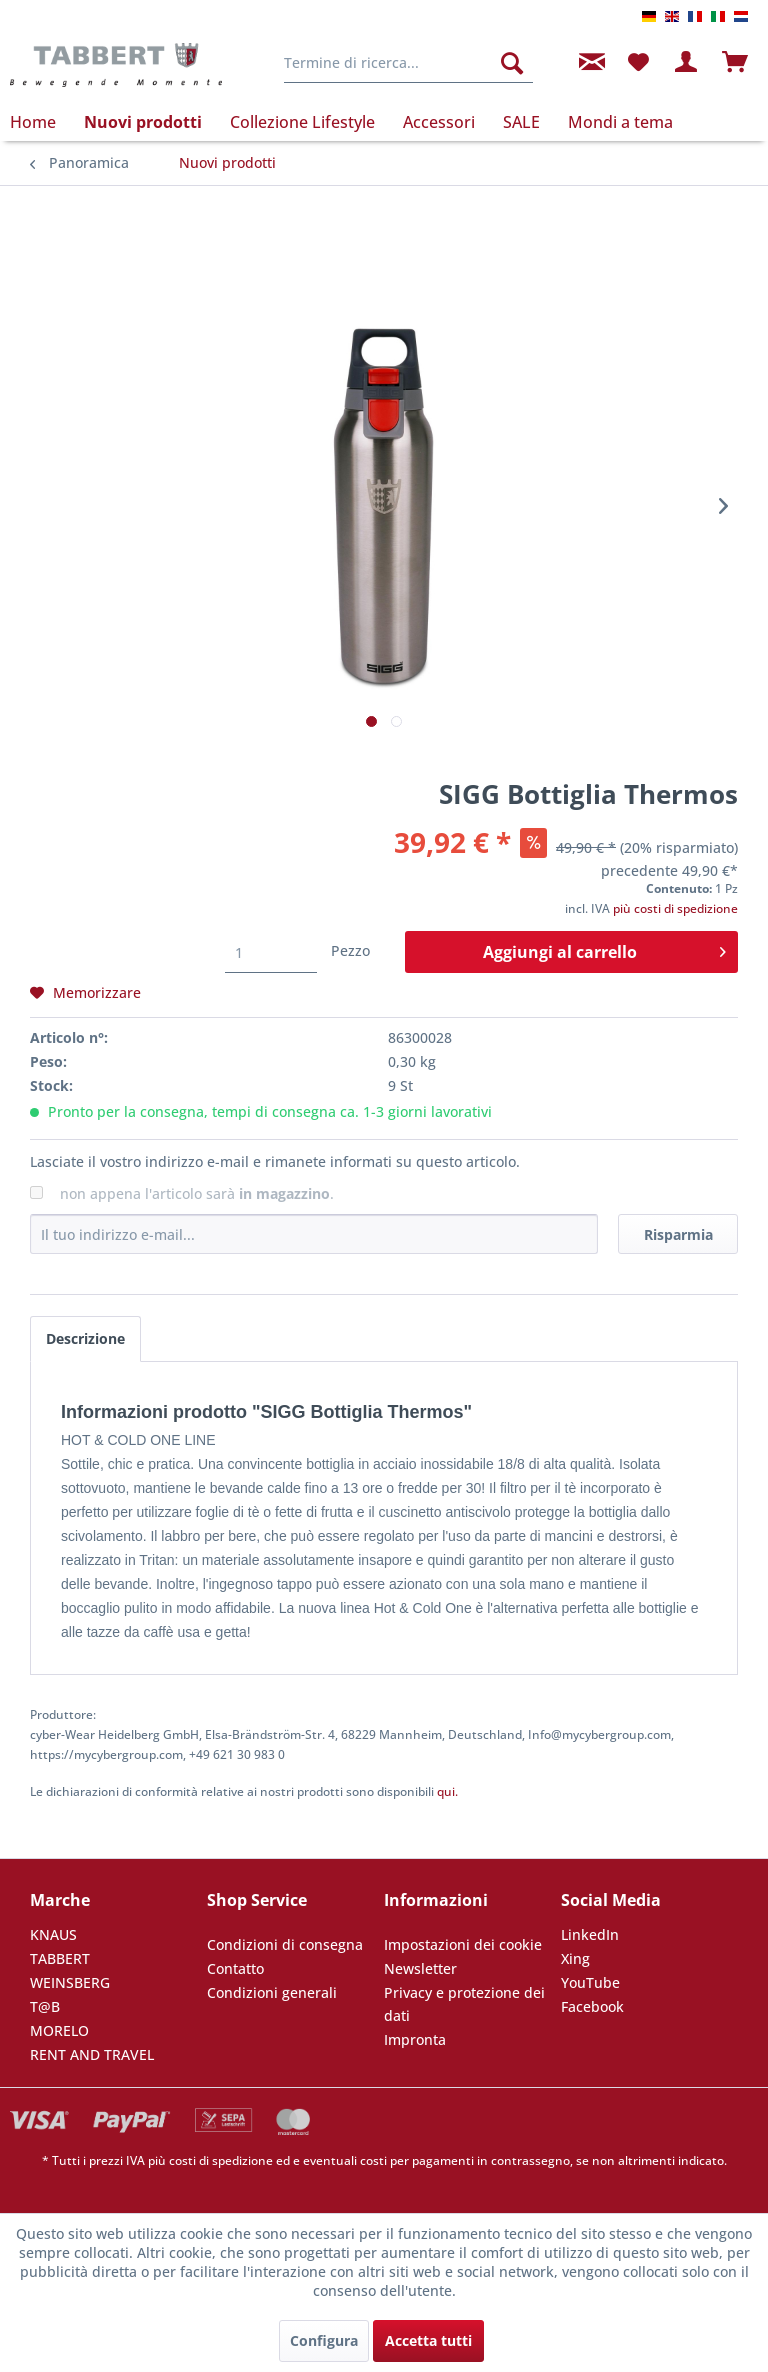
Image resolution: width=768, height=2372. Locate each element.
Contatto (235, 1968)
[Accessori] (439, 122)
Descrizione (85, 1338)
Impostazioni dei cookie (463, 1944)
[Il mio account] (687, 63)
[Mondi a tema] (620, 122)
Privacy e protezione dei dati (464, 2004)
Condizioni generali (272, 1992)
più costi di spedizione (675, 908)
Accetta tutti (428, 2340)
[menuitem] (409, 63)
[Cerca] (512, 63)
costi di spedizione (221, 2160)
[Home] (40, 122)
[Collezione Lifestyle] (302, 122)
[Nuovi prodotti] (143, 122)
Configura (324, 2340)
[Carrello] (736, 63)
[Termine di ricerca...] (409, 63)
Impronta (415, 2039)
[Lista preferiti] (638, 63)
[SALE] (521, 122)
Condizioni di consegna (285, 1944)
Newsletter (420, 1968)
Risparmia (678, 1234)
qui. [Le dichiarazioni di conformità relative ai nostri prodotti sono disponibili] (447, 1791)
